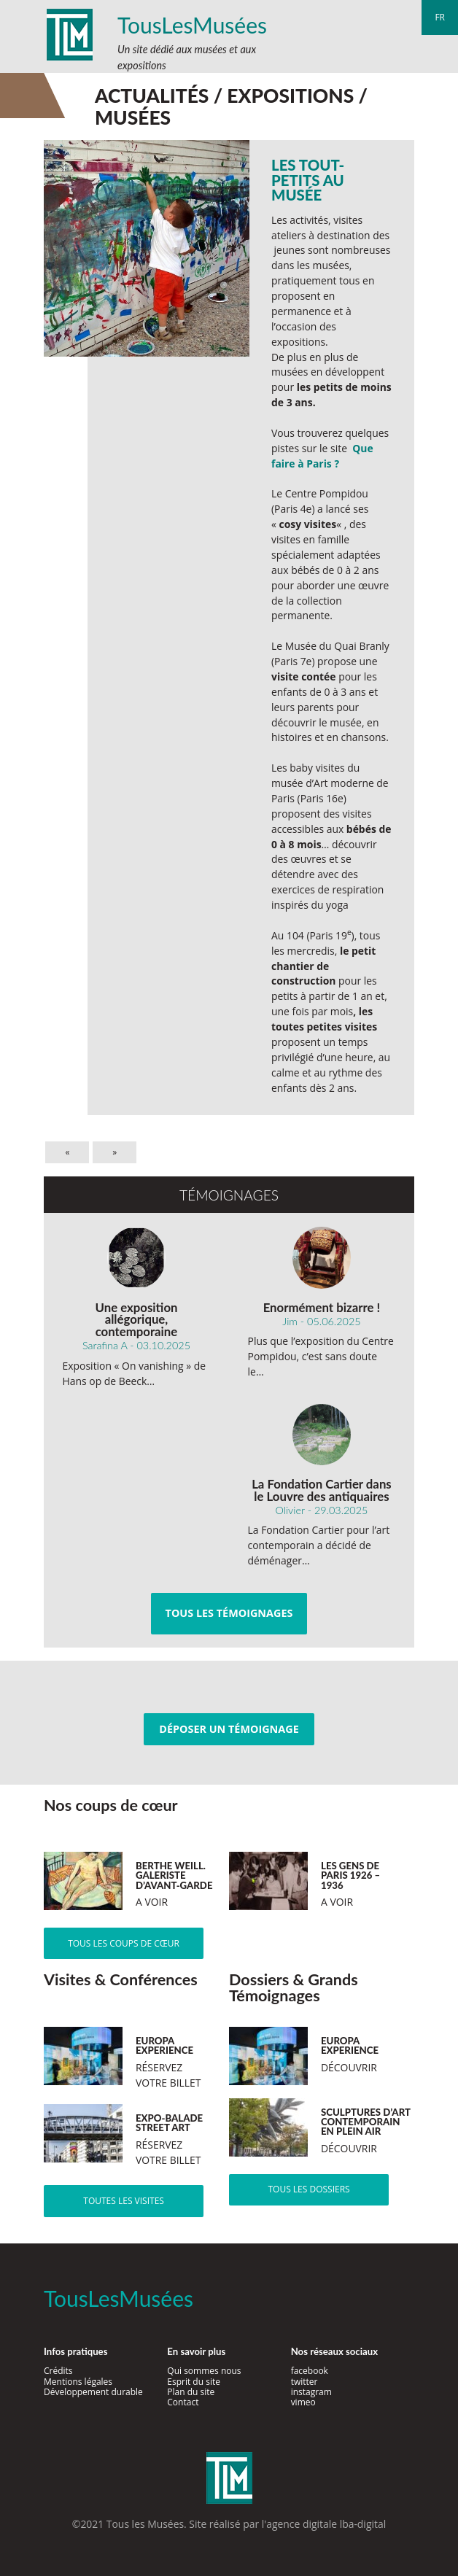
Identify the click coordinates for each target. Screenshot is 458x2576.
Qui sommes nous (204, 2370)
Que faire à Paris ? (322, 455)
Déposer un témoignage (228, 1729)
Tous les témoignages (229, 1613)
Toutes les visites (123, 2201)
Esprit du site (193, 2381)
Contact (182, 2402)
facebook (309, 2370)
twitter (304, 2381)
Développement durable (93, 2392)
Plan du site (190, 2392)
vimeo (303, 2402)
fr (440, 17)
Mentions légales (78, 2381)
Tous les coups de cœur (123, 1943)
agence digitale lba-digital (326, 2524)
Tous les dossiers (308, 2189)
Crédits (58, 2370)
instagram (311, 2392)
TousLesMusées (192, 25)
